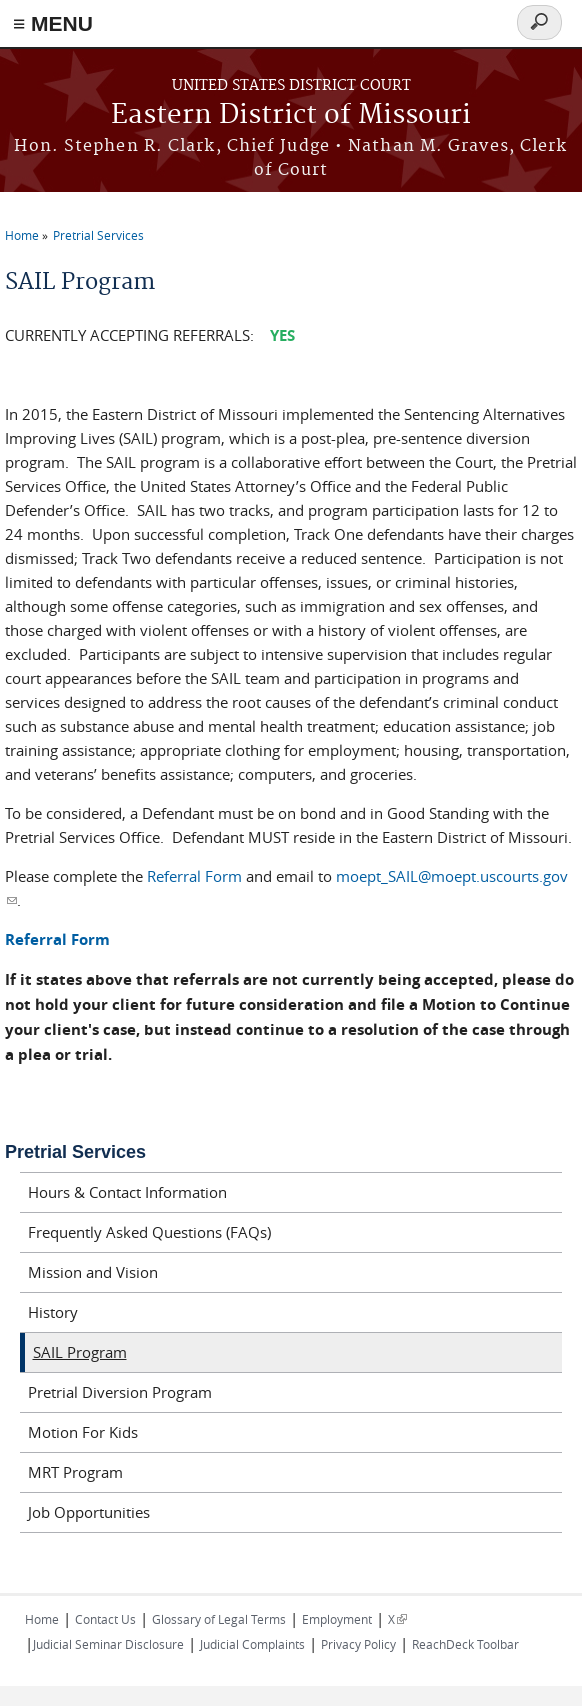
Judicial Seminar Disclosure (108, 1644)
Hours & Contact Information (127, 1192)
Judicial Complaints (252, 1644)
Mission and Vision (93, 1272)
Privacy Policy (358, 1644)
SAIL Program (80, 1352)
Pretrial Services (98, 235)
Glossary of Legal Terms (219, 1619)
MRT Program (75, 1472)
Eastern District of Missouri (291, 115)
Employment (337, 1619)
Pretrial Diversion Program (120, 1392)
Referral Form (194, 876)
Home (22, 235)
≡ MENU (53, 23)
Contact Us (105, 1619)
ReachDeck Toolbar (465, 1644)
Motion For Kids (83, 1432)
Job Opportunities (89, 1512)
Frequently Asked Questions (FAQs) (149, 1232)
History (53, 1312)
